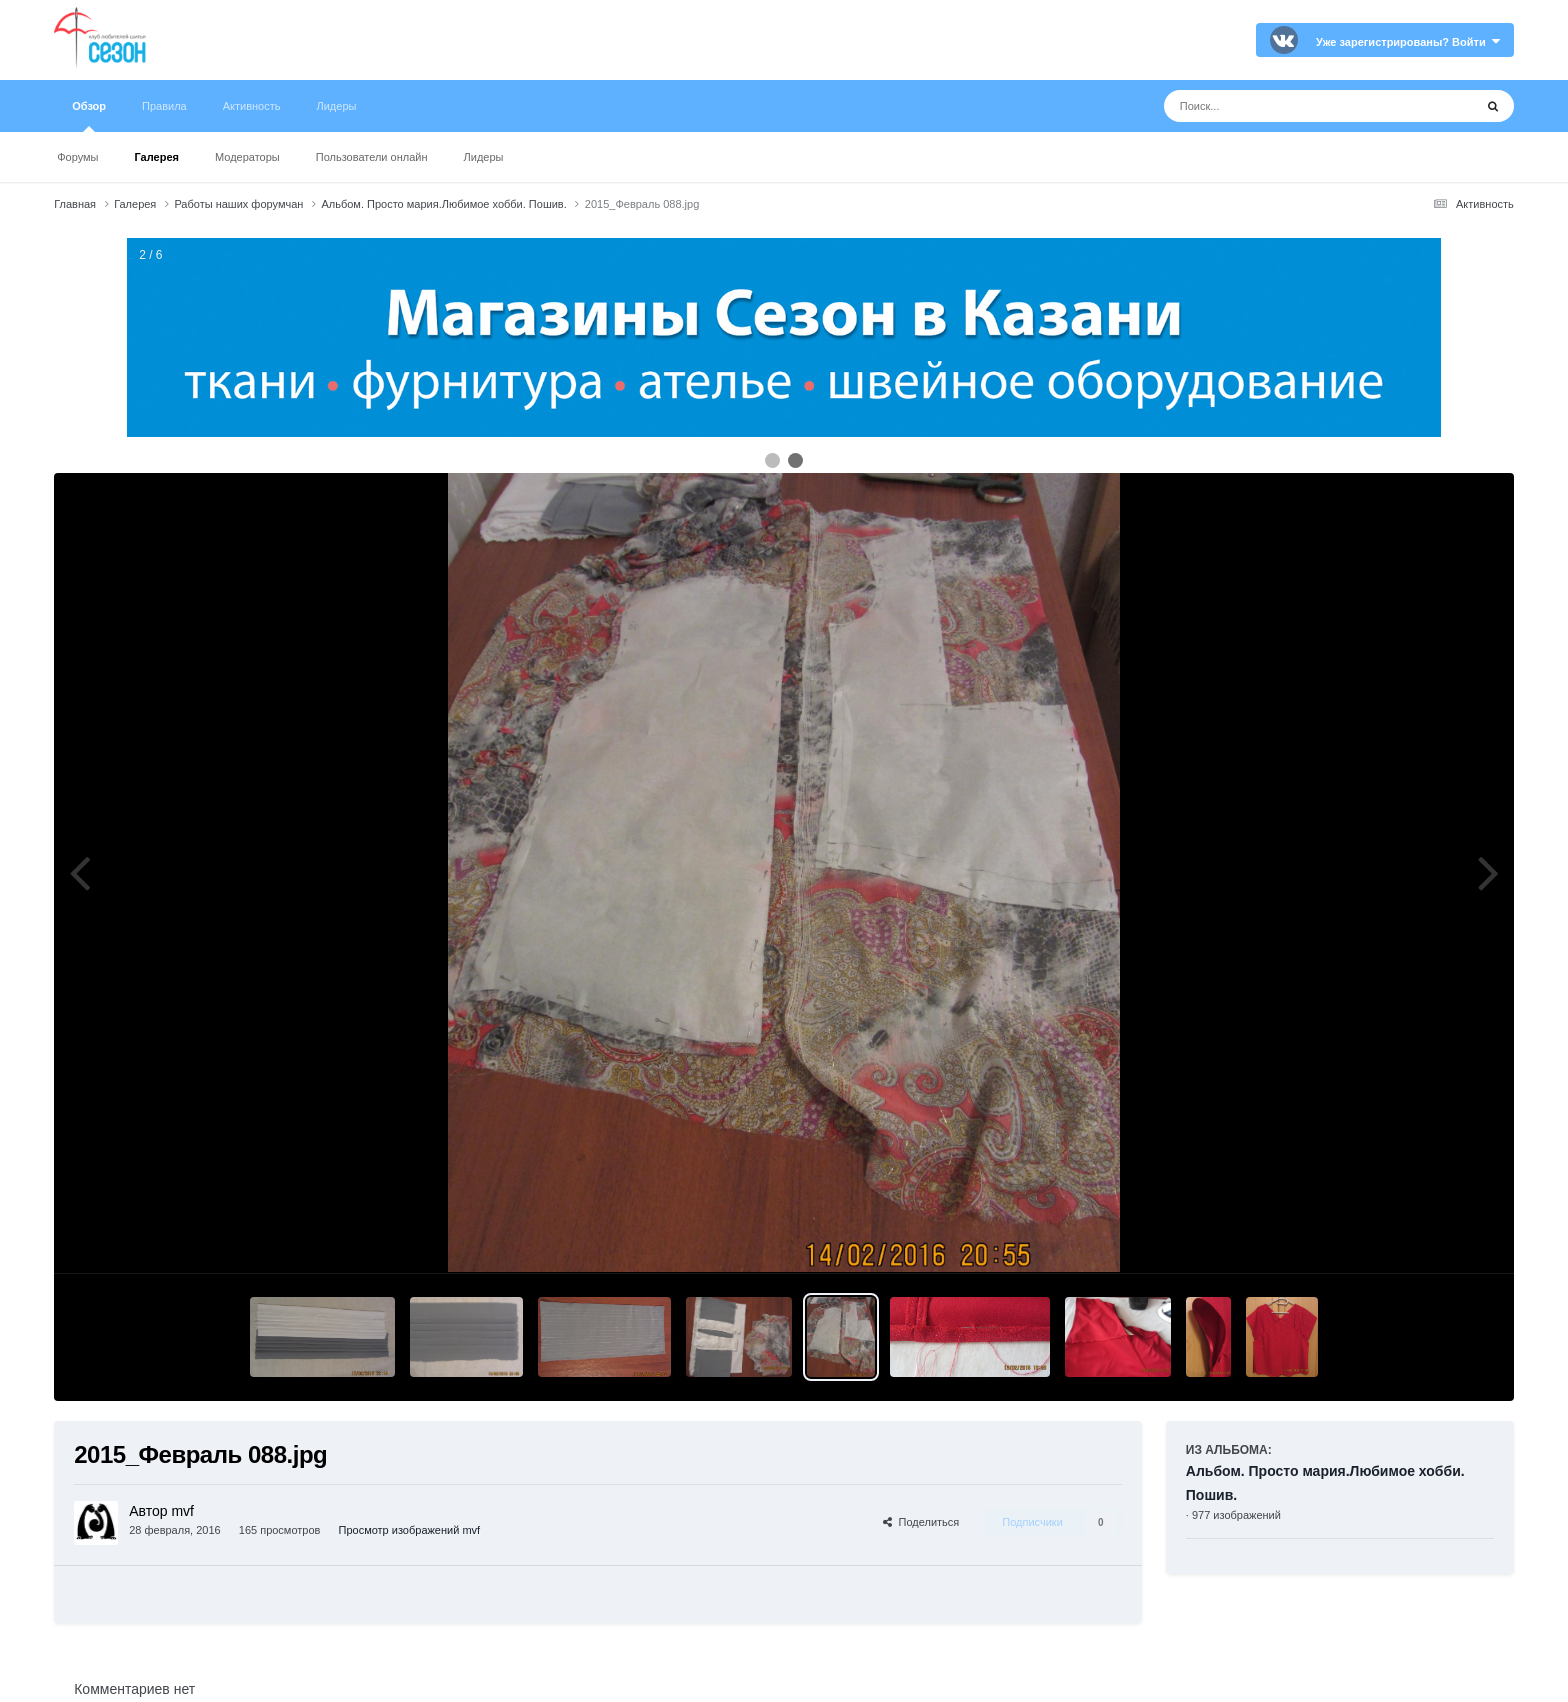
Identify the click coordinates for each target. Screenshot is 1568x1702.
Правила (164, 106)
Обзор (89, 116)
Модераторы (247, 157)
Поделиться (921, 1522)
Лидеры (484, 157)
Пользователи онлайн (372, 157)
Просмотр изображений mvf (410, 1530)
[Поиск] (1281, 106)
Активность (252, 106)
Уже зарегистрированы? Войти (1408, 42)
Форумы (77, 157)
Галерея (157, 157)
